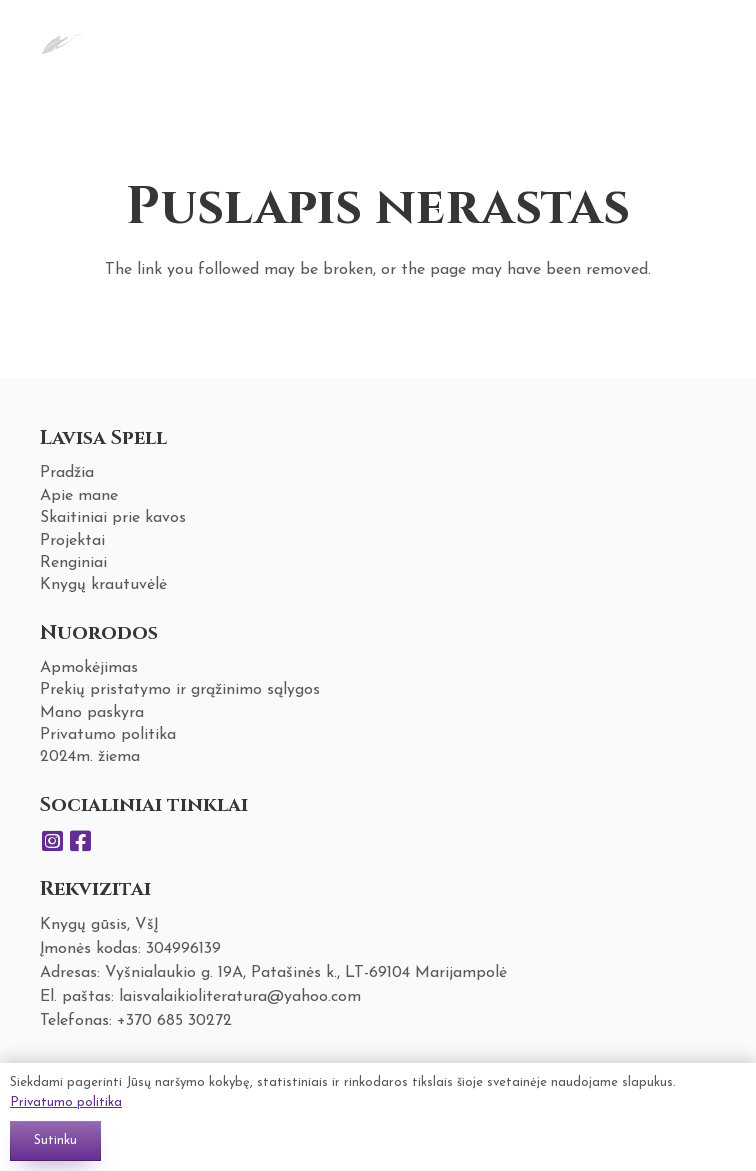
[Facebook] (80, 841)
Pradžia (67, 473)
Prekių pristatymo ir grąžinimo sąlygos (180, 690)
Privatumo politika (108, 735)
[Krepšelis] (692, 40)
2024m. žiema (90, 757)
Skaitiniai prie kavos (113, 518)
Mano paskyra (92, 713)
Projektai (72, 541)
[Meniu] (643, 40)
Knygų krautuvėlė (103, 585)
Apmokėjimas (89, 668)
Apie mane (79, 496)
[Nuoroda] (61, 40)
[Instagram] (52, 841)
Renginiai (73, 563)
